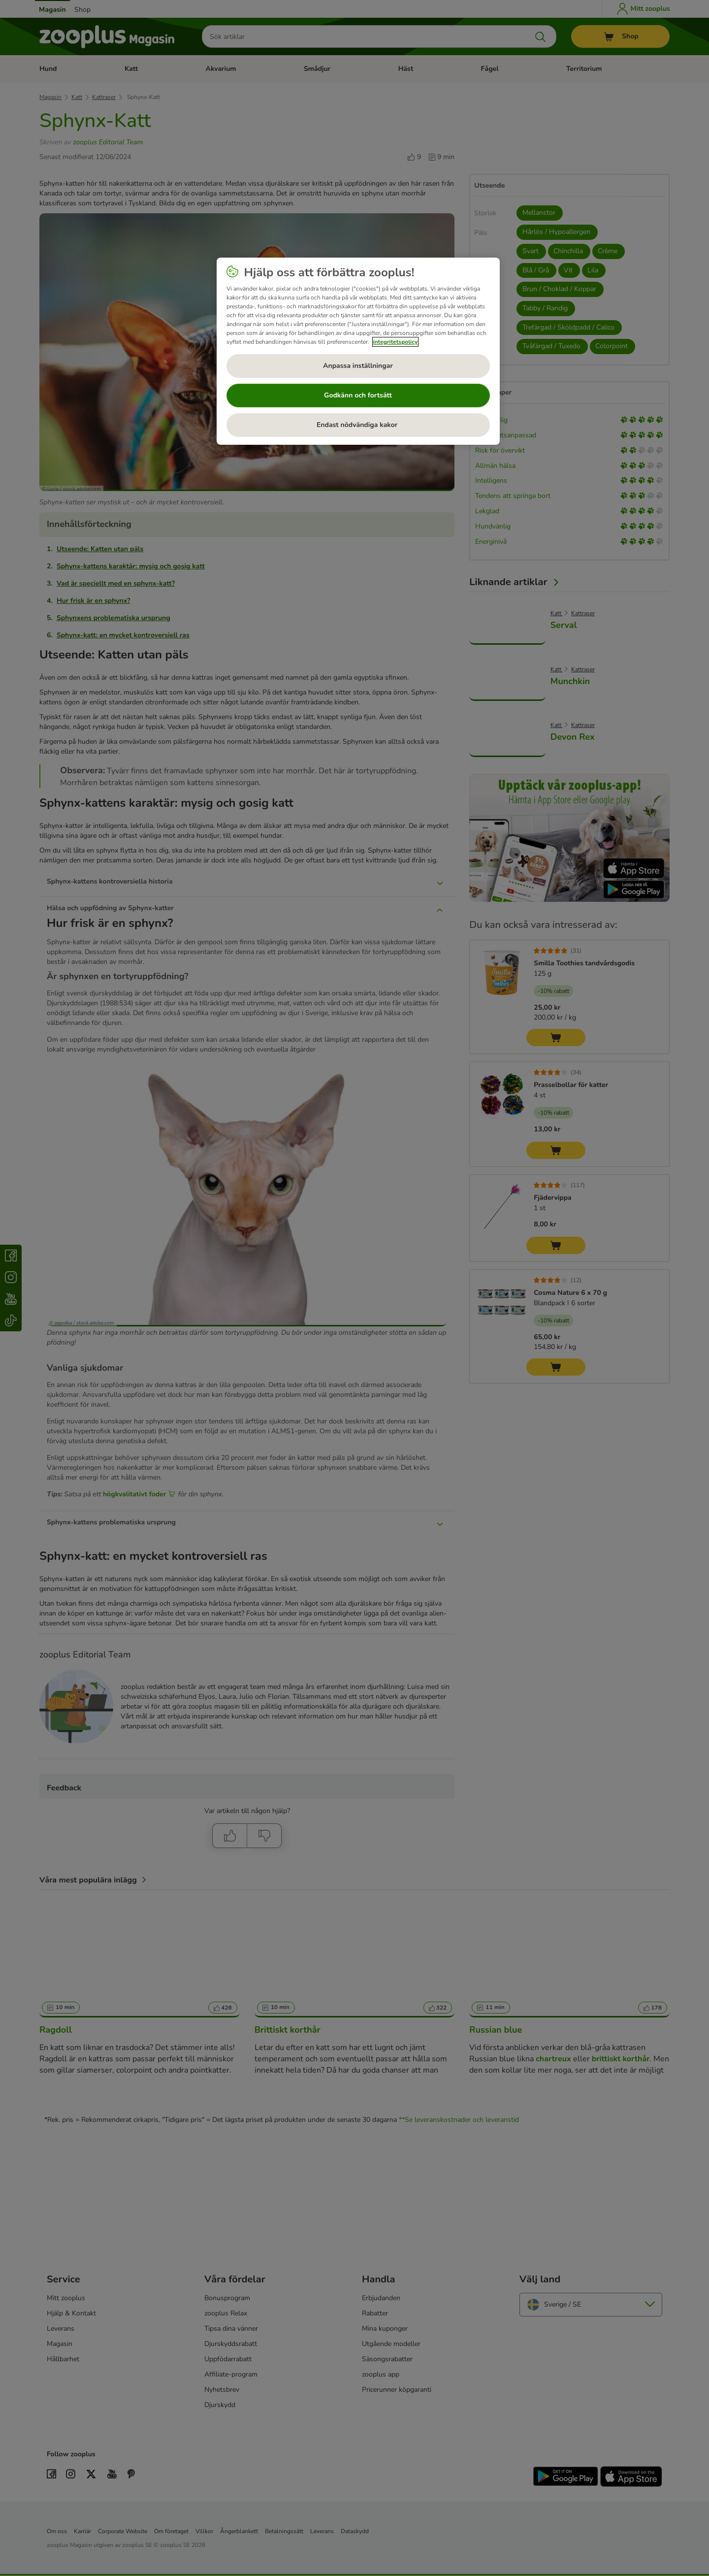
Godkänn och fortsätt (358, 395)
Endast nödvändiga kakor (358, 424)
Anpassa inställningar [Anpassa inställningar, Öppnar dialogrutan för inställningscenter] (358, 365)
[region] (358, 351)
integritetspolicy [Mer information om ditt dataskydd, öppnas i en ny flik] (395, 342)
